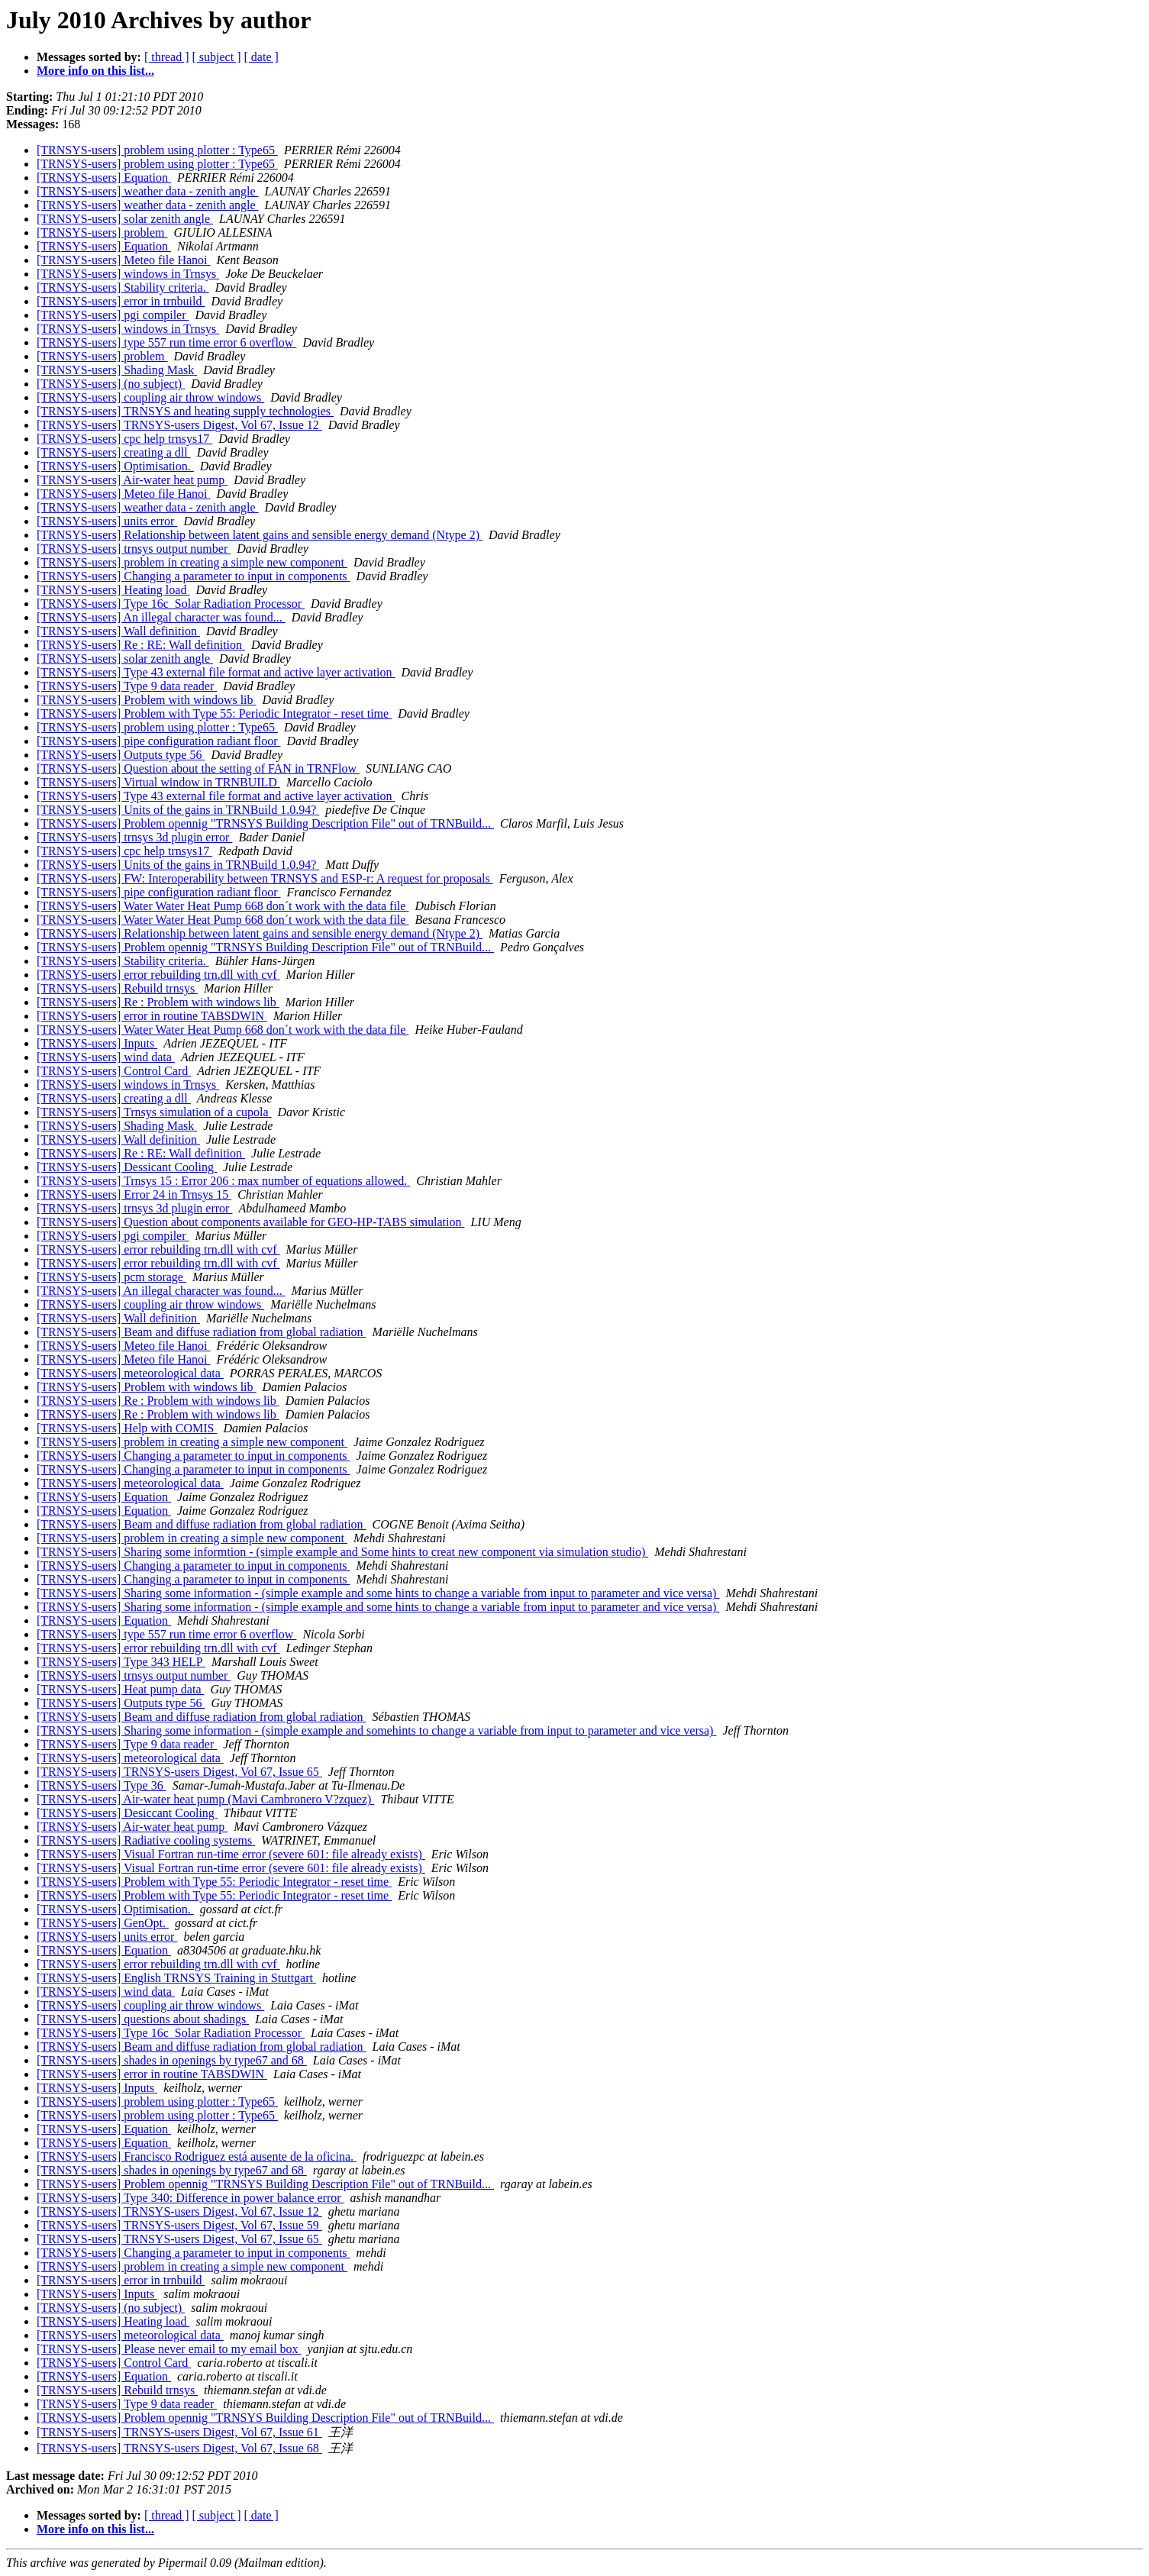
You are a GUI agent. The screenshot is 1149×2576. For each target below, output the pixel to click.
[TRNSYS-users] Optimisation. (115, 466)
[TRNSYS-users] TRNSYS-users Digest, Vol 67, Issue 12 (179, 424)
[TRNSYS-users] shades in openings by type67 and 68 (172, 2060)
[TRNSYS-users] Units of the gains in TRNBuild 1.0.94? (178, 809)
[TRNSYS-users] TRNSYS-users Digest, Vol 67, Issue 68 (179, 2448)
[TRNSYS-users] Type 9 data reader (127, 686)
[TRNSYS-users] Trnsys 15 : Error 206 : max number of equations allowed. (223, 1180)
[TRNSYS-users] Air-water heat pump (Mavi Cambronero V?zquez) (205, 1799)
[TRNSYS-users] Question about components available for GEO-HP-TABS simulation (250, 1221)
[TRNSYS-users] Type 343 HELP (121, 1661)
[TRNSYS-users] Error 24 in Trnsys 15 (134, 1194)
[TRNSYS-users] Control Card (114, 1070)
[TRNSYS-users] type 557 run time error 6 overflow (166, 342)
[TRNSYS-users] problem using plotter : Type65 (157, 150)
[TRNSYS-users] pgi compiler (113, 314)
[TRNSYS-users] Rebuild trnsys (117, 988)
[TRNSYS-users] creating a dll (114, 452)
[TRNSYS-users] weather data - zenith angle (148, 191)
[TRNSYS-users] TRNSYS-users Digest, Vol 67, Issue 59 (179, 2225)
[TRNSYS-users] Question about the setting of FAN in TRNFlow (198, 768)
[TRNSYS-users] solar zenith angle (125, 218)
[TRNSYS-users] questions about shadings (143, 2019)
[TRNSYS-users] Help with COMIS (127, 1428)
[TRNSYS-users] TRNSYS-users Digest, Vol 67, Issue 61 (179, 2432)
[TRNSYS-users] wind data (106, 1057)
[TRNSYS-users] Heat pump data (121, 1689)
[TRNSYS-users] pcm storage (111, 1276)
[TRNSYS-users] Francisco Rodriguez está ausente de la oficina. (197, 2156)
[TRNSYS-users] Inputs (97, 1043)
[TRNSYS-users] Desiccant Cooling (127, 1812)
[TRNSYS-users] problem (102, 232)
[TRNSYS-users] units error (107, 521)
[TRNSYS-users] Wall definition (118, 631)
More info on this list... (95, 70)
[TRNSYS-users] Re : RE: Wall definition (141, 644)
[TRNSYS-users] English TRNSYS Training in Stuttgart (176, 1977)
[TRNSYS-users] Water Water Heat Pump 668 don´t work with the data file (222, 905)
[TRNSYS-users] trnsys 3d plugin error (134, 837)
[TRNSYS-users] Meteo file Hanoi (124, 259)
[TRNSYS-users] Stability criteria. (123, 287)
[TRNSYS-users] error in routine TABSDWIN (152, 1015)
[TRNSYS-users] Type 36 (101, 1785)
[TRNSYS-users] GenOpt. (103, 1922)
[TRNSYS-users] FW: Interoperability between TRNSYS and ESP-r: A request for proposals (265, 878)
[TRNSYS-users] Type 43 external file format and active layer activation (216, 672)
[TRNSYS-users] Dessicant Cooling (127, 1166)
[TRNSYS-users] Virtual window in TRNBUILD (158, 782)
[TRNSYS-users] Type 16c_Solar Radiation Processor (171, 603)
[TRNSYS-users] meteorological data (130, 1373)
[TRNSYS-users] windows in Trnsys (128, 273)
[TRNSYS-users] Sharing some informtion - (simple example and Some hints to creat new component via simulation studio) (342, 1551)
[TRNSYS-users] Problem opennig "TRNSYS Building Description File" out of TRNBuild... (265, 823)
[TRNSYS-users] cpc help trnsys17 (124, 438)
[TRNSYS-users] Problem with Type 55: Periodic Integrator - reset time (214, 713)
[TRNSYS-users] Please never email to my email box (169, 2348)
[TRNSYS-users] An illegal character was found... (161, 617)
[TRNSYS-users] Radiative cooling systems (146, 1840)
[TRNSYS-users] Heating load (113, 589)
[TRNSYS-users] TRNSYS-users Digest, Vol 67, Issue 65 (179, 1771)
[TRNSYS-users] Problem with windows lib (147, 699)
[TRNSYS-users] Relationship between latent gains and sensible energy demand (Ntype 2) (260, 534)
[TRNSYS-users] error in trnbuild (121, 301)
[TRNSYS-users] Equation (104, 177)
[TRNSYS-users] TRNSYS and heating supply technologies (185, 411)
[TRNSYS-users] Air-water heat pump (132, 479)
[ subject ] (216, 56)
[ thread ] (166, 56)
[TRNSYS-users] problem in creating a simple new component (192, 562)
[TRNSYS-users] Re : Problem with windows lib (158, 1002)
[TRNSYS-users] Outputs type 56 (121, 754)
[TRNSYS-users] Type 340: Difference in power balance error (190, 2197)
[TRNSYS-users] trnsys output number (134, 548)
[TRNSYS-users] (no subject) (111, 383)
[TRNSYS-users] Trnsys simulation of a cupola (154, 1112)
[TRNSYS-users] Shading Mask (117, 369)
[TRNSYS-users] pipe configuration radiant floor (158, 740)
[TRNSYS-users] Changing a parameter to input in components (193, 576)
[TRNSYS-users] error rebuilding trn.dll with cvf (158, 974)
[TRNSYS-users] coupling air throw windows (150, 397)
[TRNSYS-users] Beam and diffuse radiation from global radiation (201, 1331)
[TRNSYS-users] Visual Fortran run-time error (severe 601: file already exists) (231, 1854)
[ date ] (261, 56)
